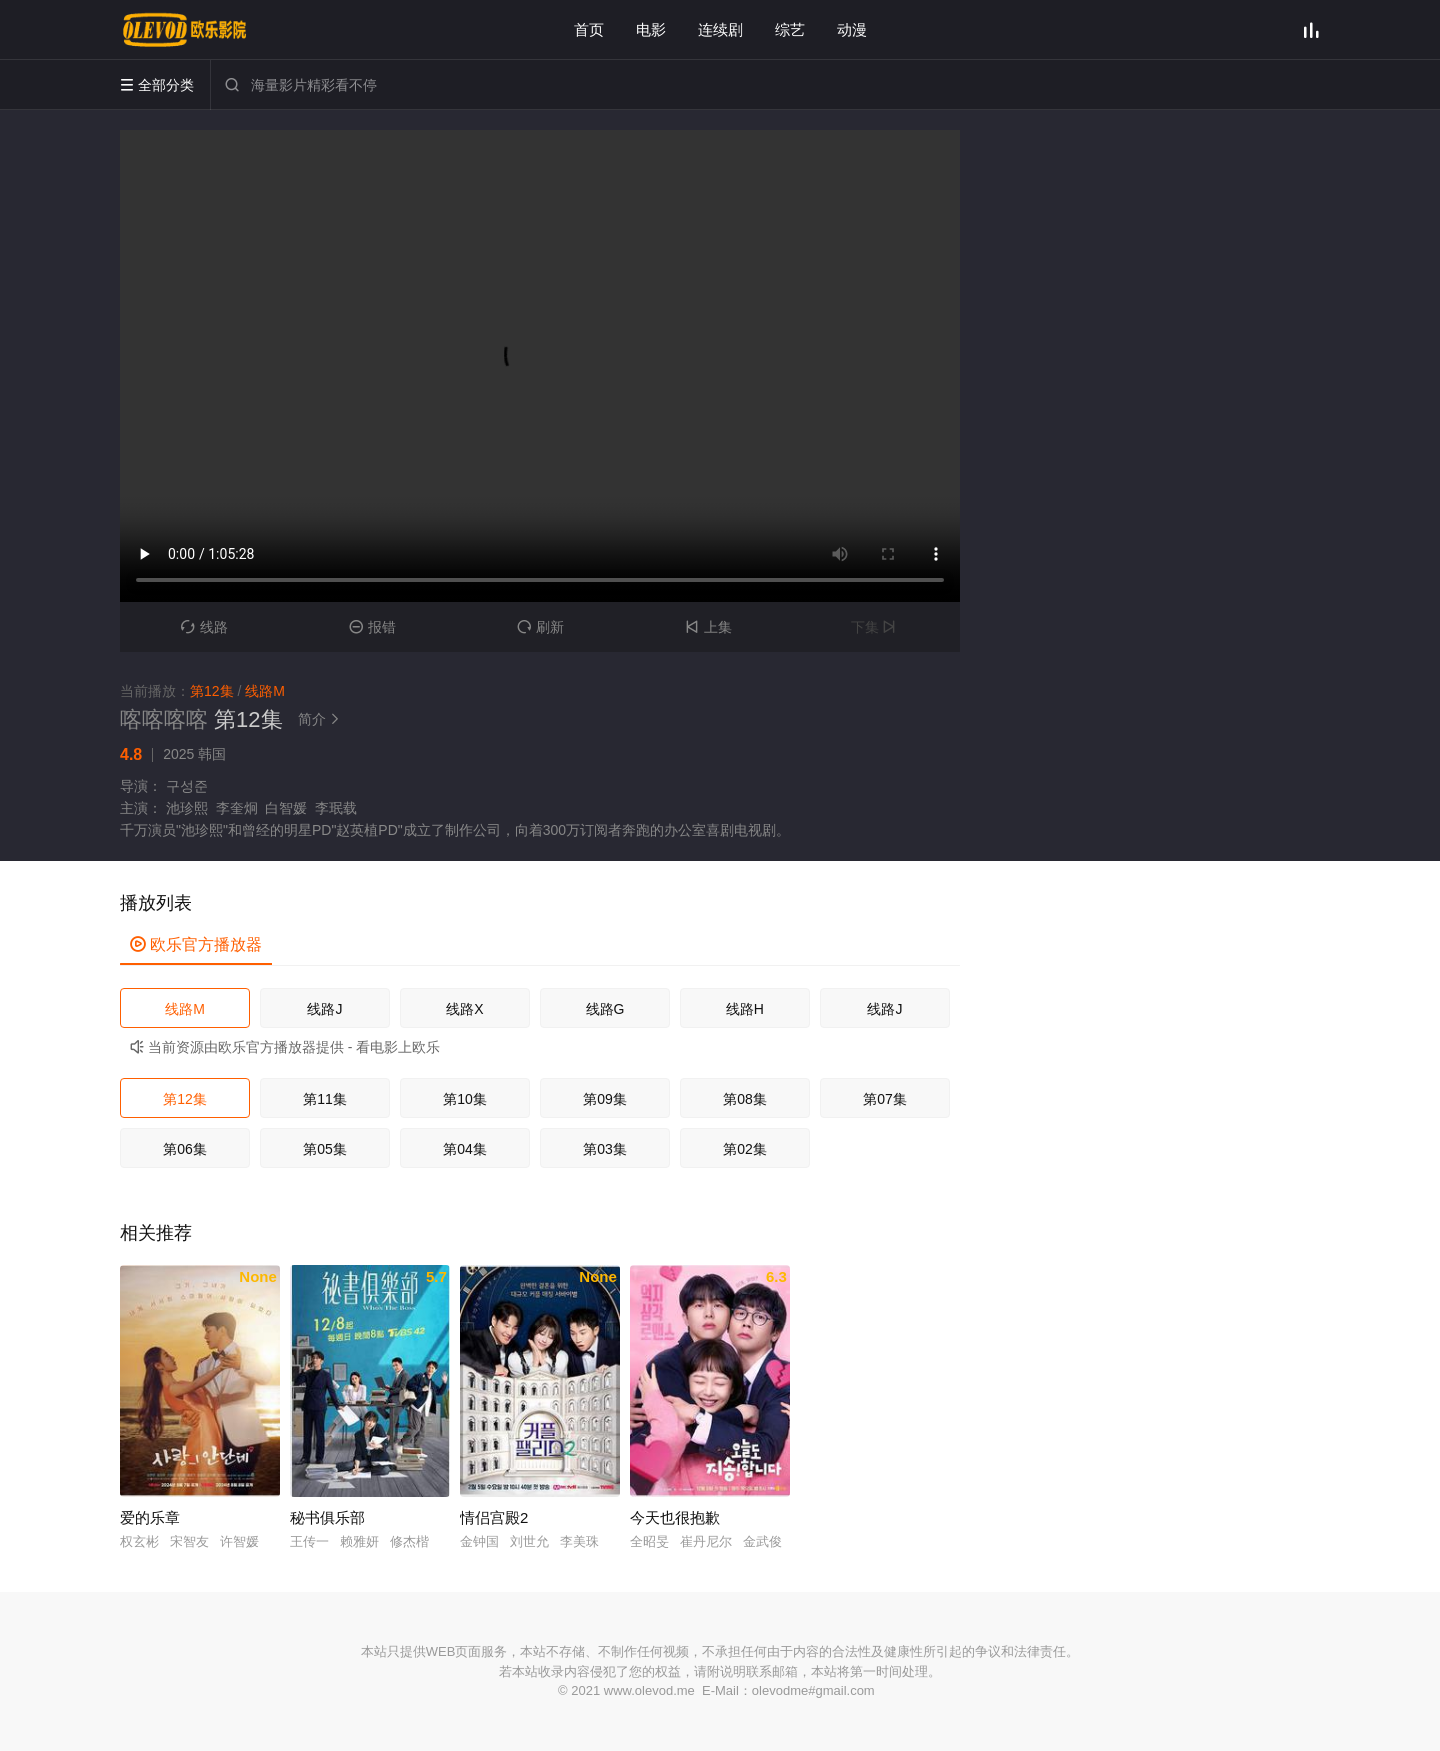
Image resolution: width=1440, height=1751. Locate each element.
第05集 (325, 1149)
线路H (745, 1009)
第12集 (185, 1099)
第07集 (885, 1099)
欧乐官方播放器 (196, 944)
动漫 (852, 29)
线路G (605, 1009)
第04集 (465, 1149)
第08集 (745, 1099)
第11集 (325, 1099)
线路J (324, 1009)
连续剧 (720, 29)
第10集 (465, 1099)
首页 (589, 29)
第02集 (745, 1149)
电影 (651, 29)
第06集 (185, 1149)
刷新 (540, 627)
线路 (204, 627)
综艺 (790, 29)
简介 (322, 719)
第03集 (605, 1149)
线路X (464, 1009)
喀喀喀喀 (164, 719)
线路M (185, 1009)
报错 (372, 627)
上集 (708, 627)
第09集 (605, 1099)
